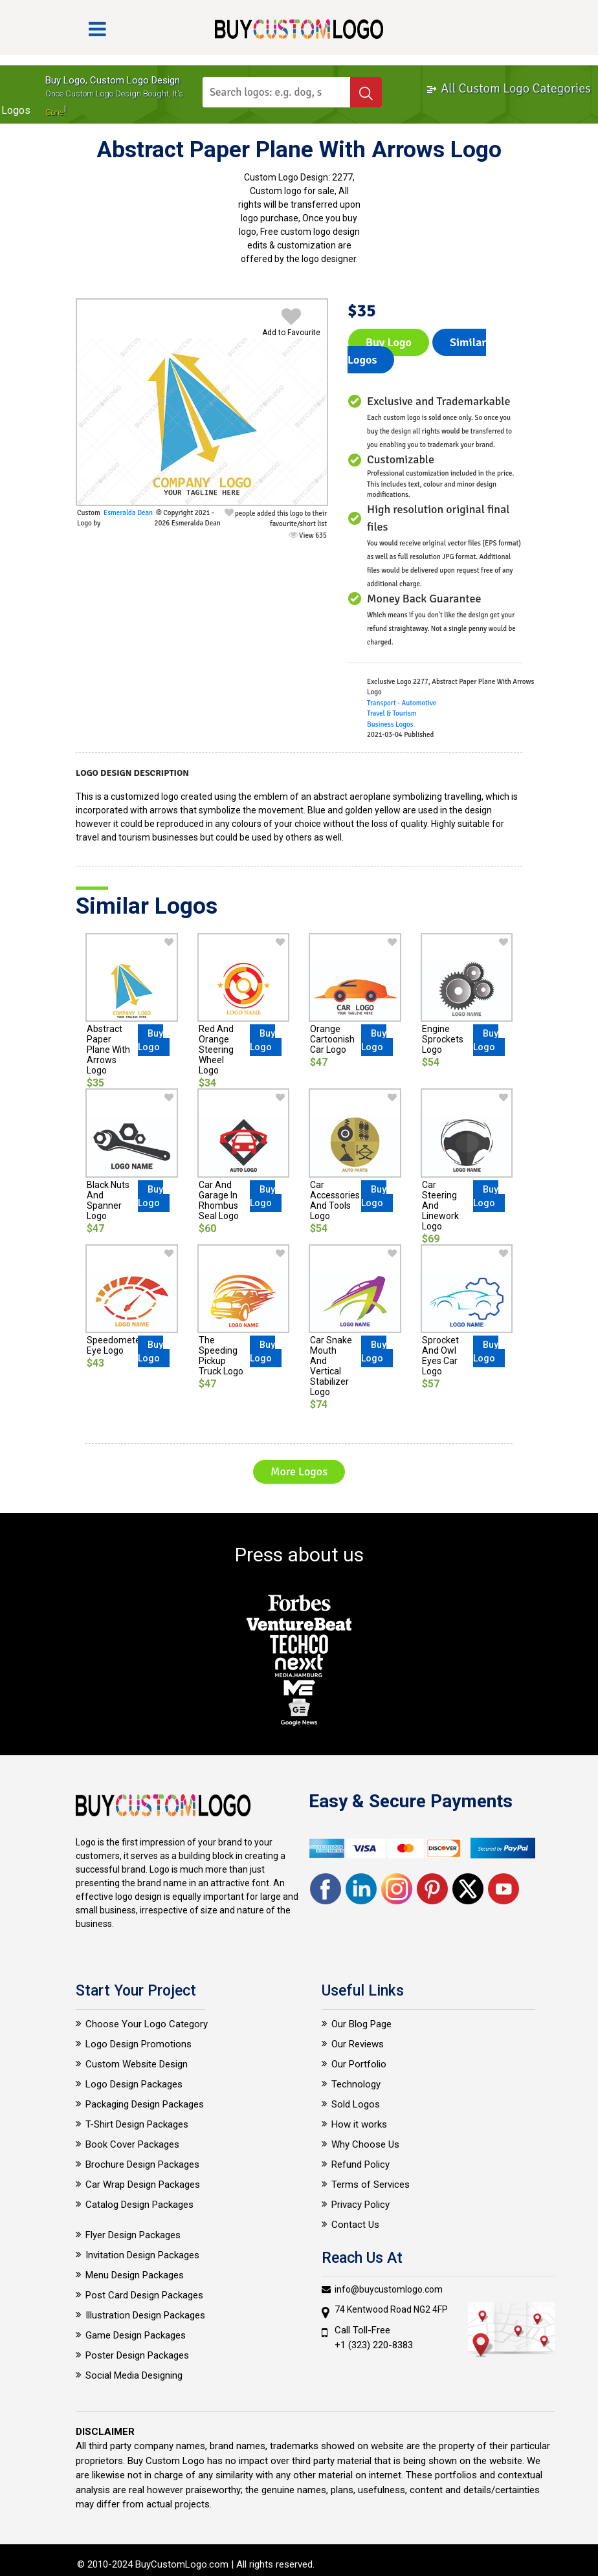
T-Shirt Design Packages (136, 2124)
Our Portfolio (358, 2064)
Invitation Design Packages (142, 2255)
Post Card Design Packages (144, 2295)
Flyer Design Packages (133, 2235)
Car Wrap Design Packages (142, 2184)
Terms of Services (370, 2184)
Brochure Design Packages (142, 2164)
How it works (359, 2124)
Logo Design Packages (134, 2084)
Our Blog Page (361, 2024)
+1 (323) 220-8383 (374, 2345)
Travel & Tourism (392, 713)
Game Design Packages (135, 2335)
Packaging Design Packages (144, 2104)
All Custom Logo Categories (508, 88)
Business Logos (390, 724)
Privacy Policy (360, 2204)
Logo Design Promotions (138, 2044)
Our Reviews (357, 2044)
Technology (356, 2084)
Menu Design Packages (134, 2275)
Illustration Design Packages (145, 2315)
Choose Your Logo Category (146, 2024)
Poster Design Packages (137, 2355)
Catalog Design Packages (139, 2204)
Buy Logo (389, 342)
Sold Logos (355, 2104)
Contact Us (355, 2224)
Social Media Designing (134, 2375)
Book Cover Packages (132, 2144)
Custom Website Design (136, 2064)
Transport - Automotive (401, 703)
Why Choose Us (365, 2144)
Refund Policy (360, 2164)
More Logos (299, 1471)
